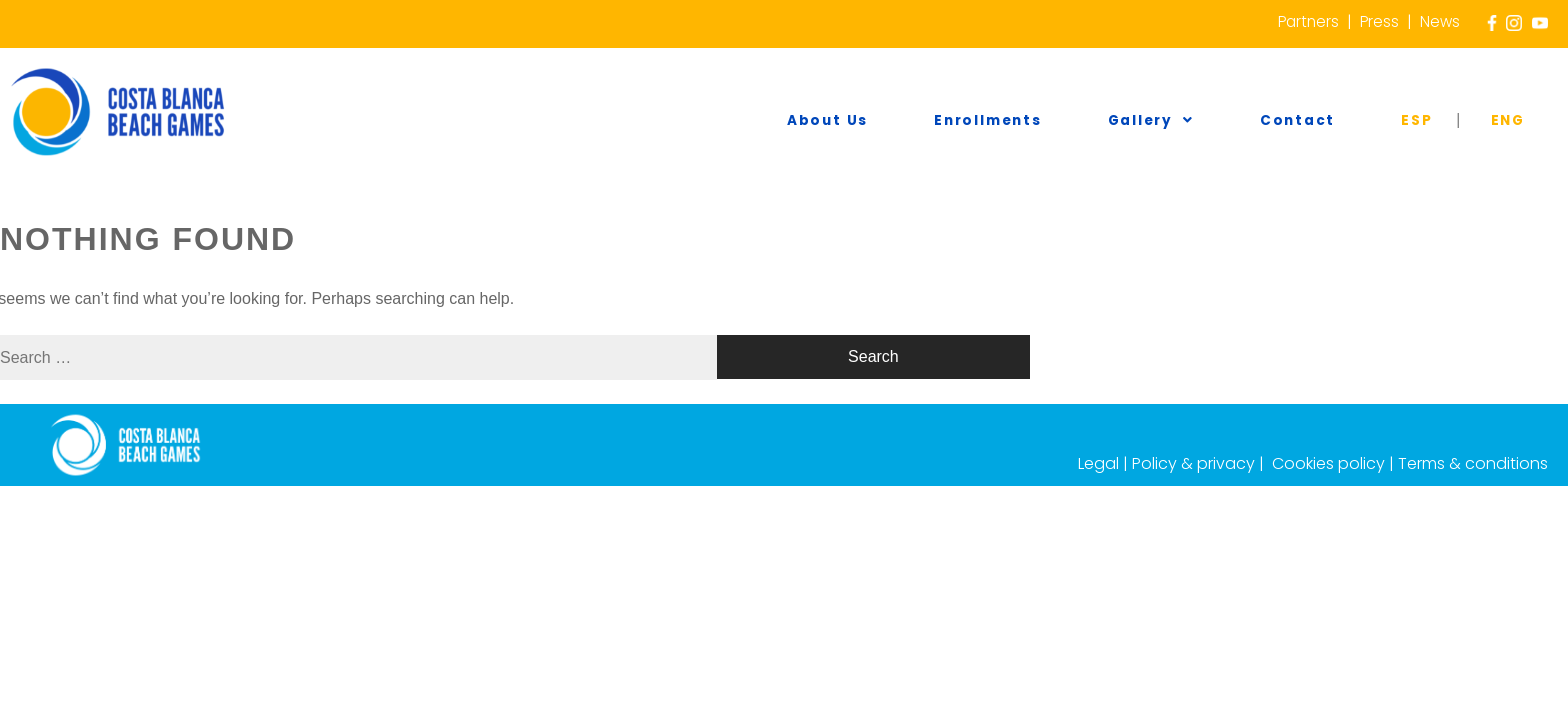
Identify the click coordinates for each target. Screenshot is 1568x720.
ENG (1525, 121)
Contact (1390, 121)
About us (1019, 121)
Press (1378, 21)
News (1439, 21)
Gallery (1277, 121)
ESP (1473, 121)
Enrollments (1146, 121)
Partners (1305, 21)
